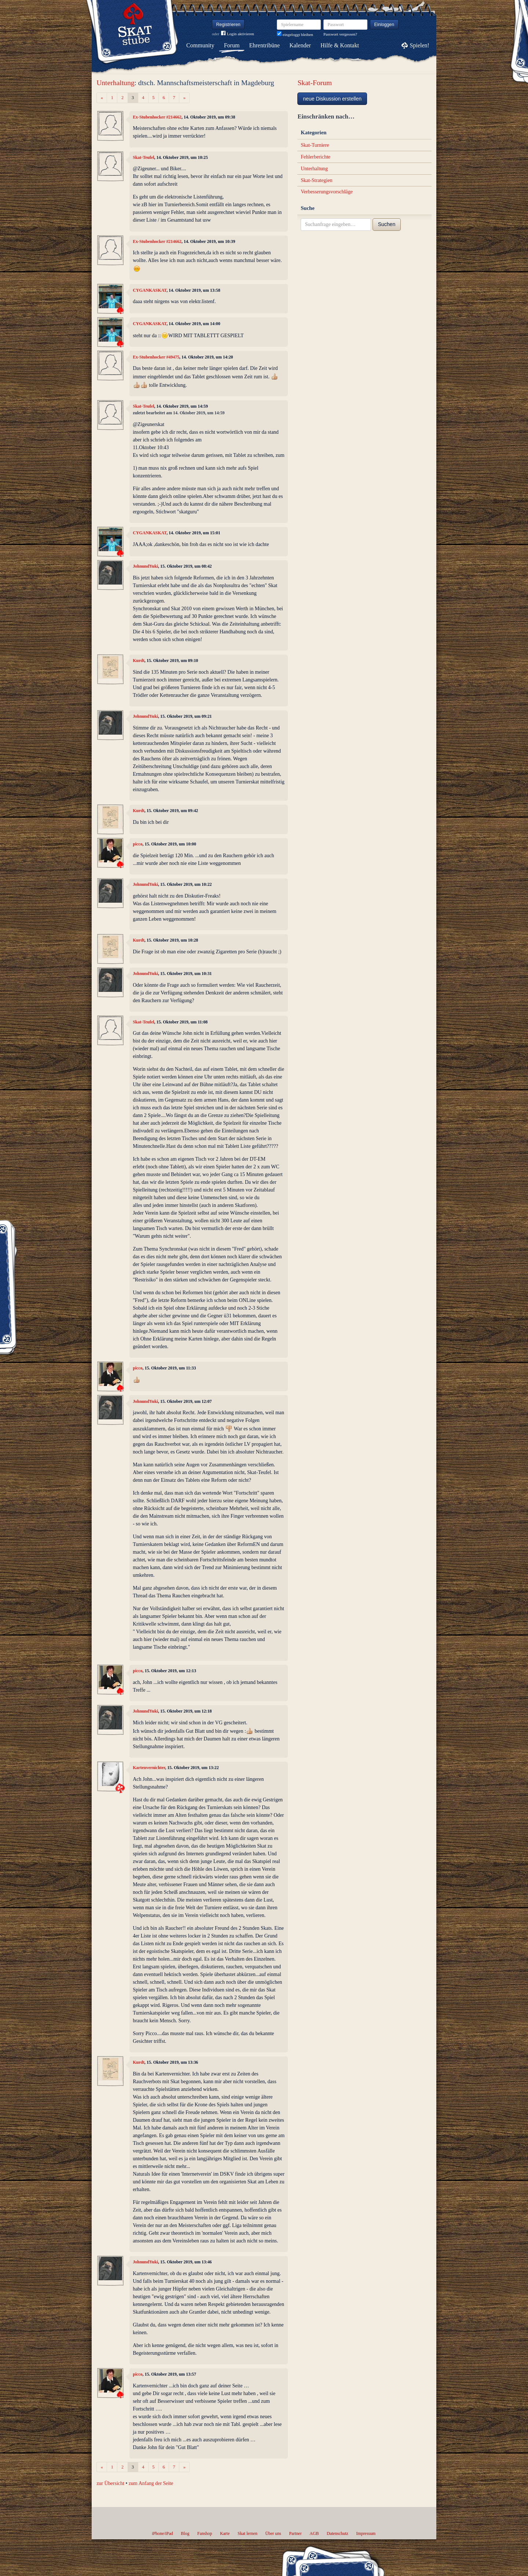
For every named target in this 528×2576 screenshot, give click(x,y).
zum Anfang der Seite (151, 2483)
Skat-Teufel (143, 157)
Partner (295, 2533)
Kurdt (138, 660)
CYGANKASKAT (149, 290)
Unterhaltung (115, 83)
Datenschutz (337, 2533)
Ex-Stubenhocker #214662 (157, 117)
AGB (314, 2533)
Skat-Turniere (315, 145)
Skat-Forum (314, 83)
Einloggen (384, 24)
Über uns (273, 2533)
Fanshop (204, 2533)
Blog (185, 2533)
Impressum (365, 2533)
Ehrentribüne (264, 45)
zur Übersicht (110, 2483)
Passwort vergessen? (340, 34)
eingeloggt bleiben (295, 34)
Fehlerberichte (315, 157)
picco (137, 844)
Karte (225, 2533)
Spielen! (419, 45)
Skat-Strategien (316, 180)
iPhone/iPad (162, 2533)
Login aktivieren (237, 34)
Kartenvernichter (149, 1767)
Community (200, 45)
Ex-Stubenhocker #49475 (156, 357)
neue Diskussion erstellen (332, 99)
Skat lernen (247, 2533)
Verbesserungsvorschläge (327, 191)
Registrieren (228, 24)
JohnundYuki (145, 566)
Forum (232, 45)
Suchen (386, 224)
